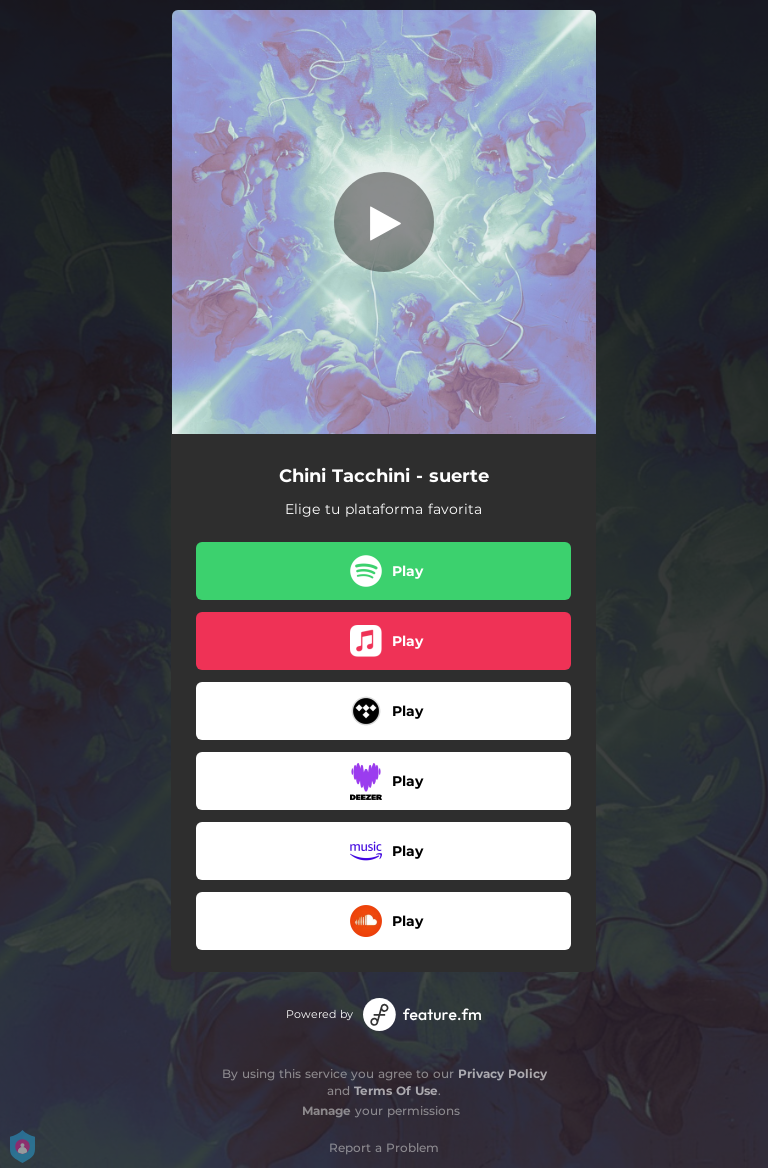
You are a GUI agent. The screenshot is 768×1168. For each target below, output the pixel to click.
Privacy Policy (502, 1073)
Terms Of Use (396, 1090)
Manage (326, 1110)
